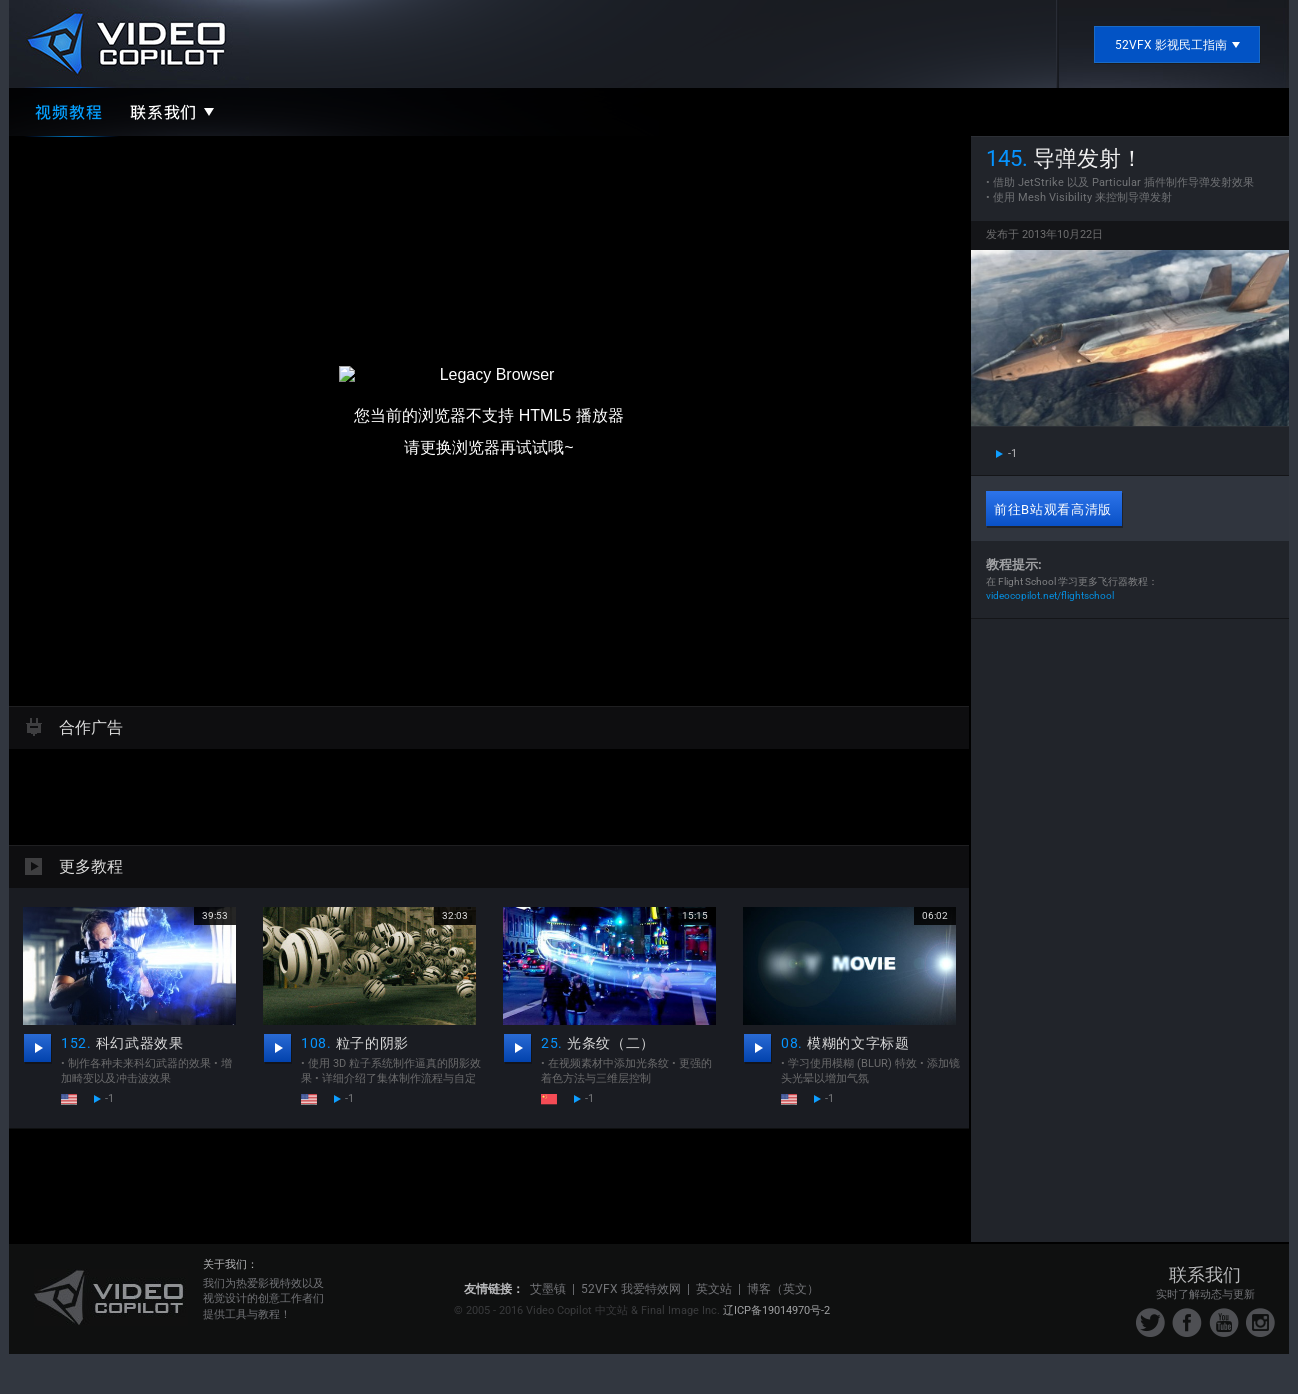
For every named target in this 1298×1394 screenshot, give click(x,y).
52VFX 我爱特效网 (631, 1289)
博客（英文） (783, 1289)
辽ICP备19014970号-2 (776, 1310)
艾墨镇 (548, 1289)
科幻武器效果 (122, 1043)
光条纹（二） (598, 1043)
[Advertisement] (489, 794)
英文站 (714, 1289)
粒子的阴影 (355, 1043)
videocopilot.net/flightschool (1050, 595)
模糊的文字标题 (845, 1043)
